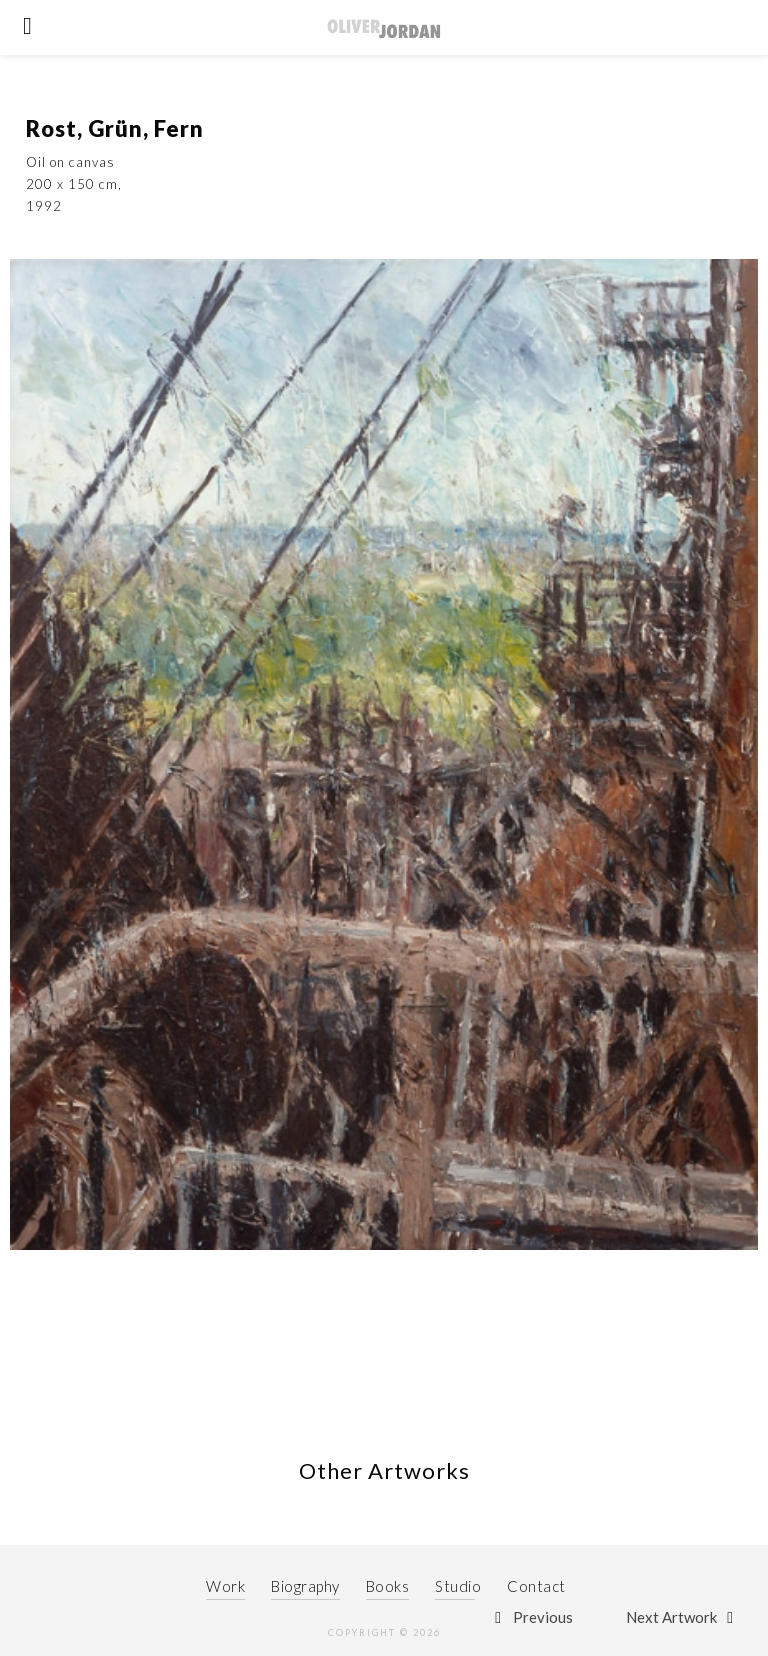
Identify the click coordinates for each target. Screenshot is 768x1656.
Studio (458, 1586)
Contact (536, 1586)
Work (225, 1586)
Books (388, 1586)
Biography (305, 1586)
